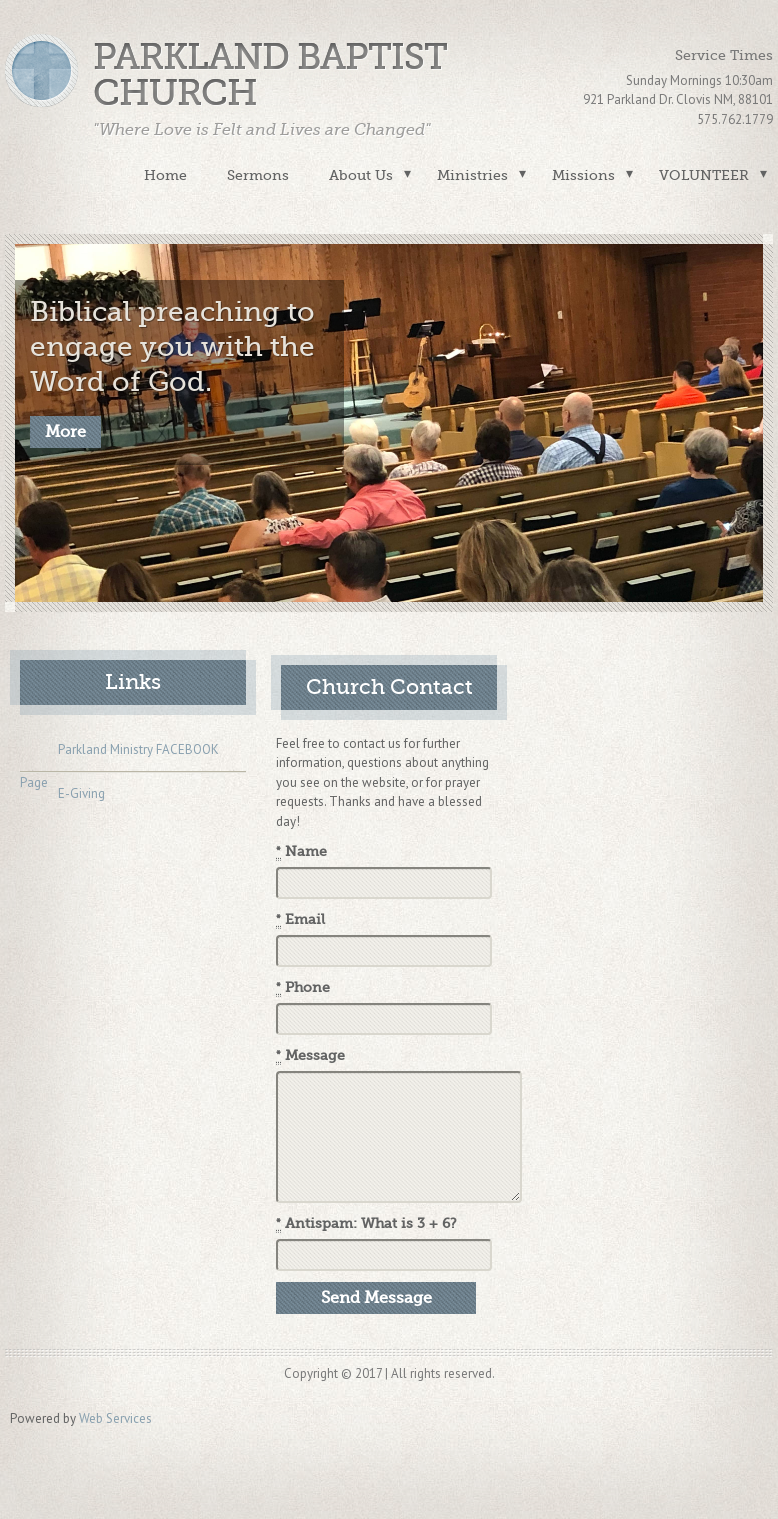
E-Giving (62, 795)
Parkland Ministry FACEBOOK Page (119, 753)
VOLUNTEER (704, 175)
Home (165, 175)
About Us (361, 175)
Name (301, 852)
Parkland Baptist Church (270, 75)
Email (300, 920)
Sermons (258, 175)
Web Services (115, 1418)
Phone (303, 988)
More (65, 432)
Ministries (472, 175)
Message (310, 1056)
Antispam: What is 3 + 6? (366, 1224)
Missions (583, 175)
